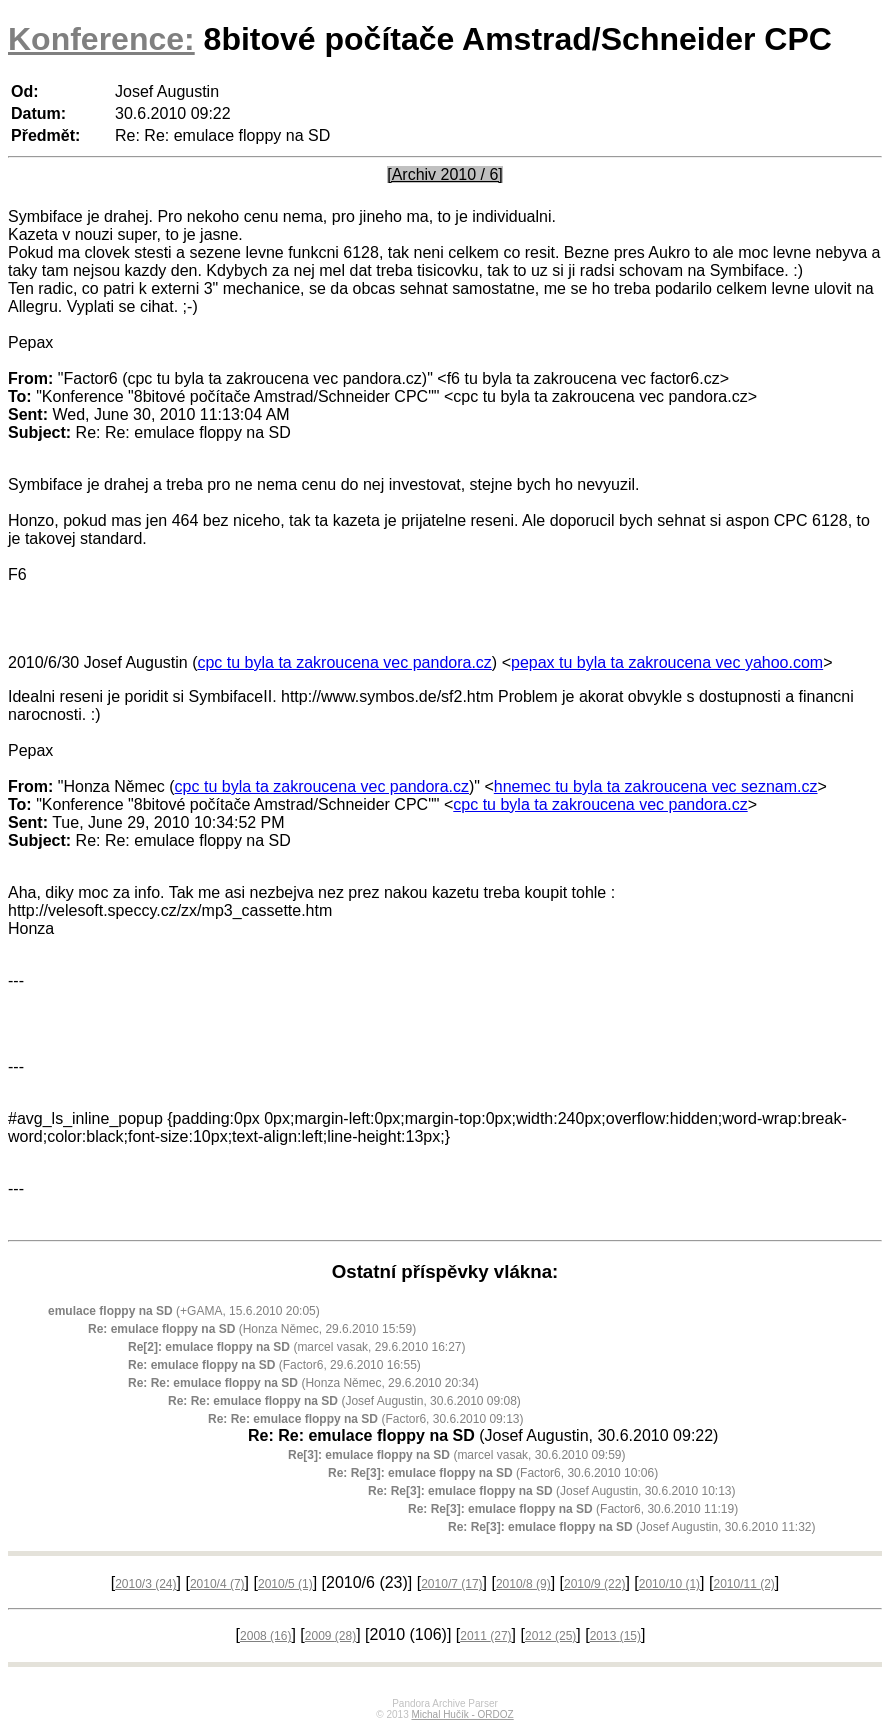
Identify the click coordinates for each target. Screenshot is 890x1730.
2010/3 (145, 1584)
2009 (330, 1636)
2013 (615, 1636)
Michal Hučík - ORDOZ (462, 1714)
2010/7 (451, 1584)
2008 (265, 1636)
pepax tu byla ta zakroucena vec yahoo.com (667, 662)
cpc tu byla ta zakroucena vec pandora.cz (344, 662)
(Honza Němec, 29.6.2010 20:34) (303, 1383)
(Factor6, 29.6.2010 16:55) (274, 1365)
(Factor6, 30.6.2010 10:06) (493, 1473)
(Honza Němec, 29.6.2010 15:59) (252, 1329)
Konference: (101, 39)
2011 (485, 1636)
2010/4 (217, 1584)
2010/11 (743, 1584)
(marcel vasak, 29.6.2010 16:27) (296, 1347)
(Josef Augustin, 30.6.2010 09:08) (344, 1401)
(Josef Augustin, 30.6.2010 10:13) (552, 1491)
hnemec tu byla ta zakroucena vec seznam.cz (656, 786)
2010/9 (594, 1584)
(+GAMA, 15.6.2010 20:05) (184, 1311)
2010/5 (285, 1584)
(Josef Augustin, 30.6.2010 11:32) (632, 1527)
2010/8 (523, 1584)
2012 (550, 1636)
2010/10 (669, 1584)
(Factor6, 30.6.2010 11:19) (573, 1509)
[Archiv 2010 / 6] (445, 174)
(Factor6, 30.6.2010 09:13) (365, 1419)
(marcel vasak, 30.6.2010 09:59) (456, 1455)
